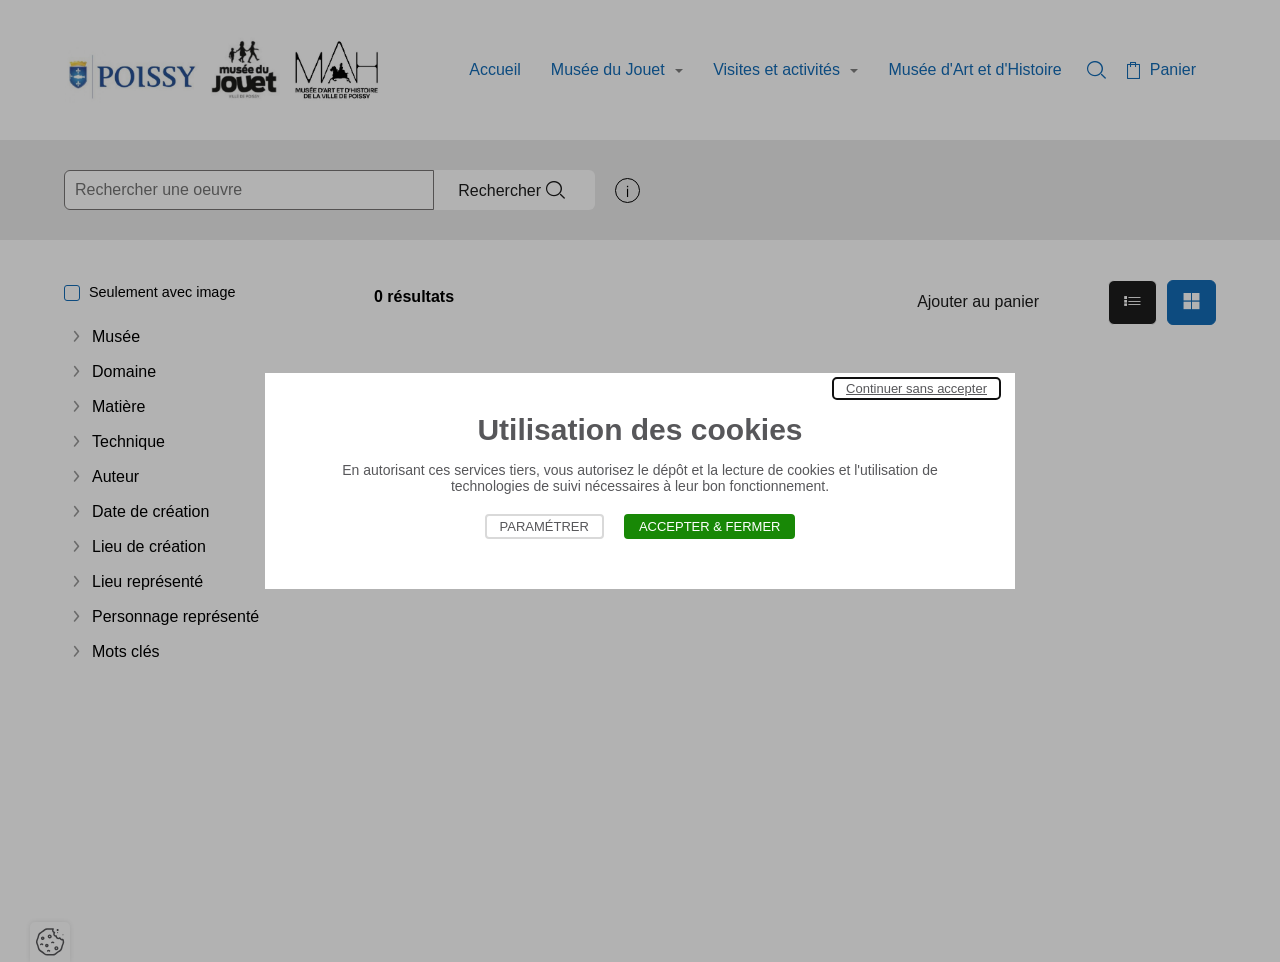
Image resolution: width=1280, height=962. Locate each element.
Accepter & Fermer (710, 526)
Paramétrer (544, 526)
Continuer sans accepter (916, 388)
